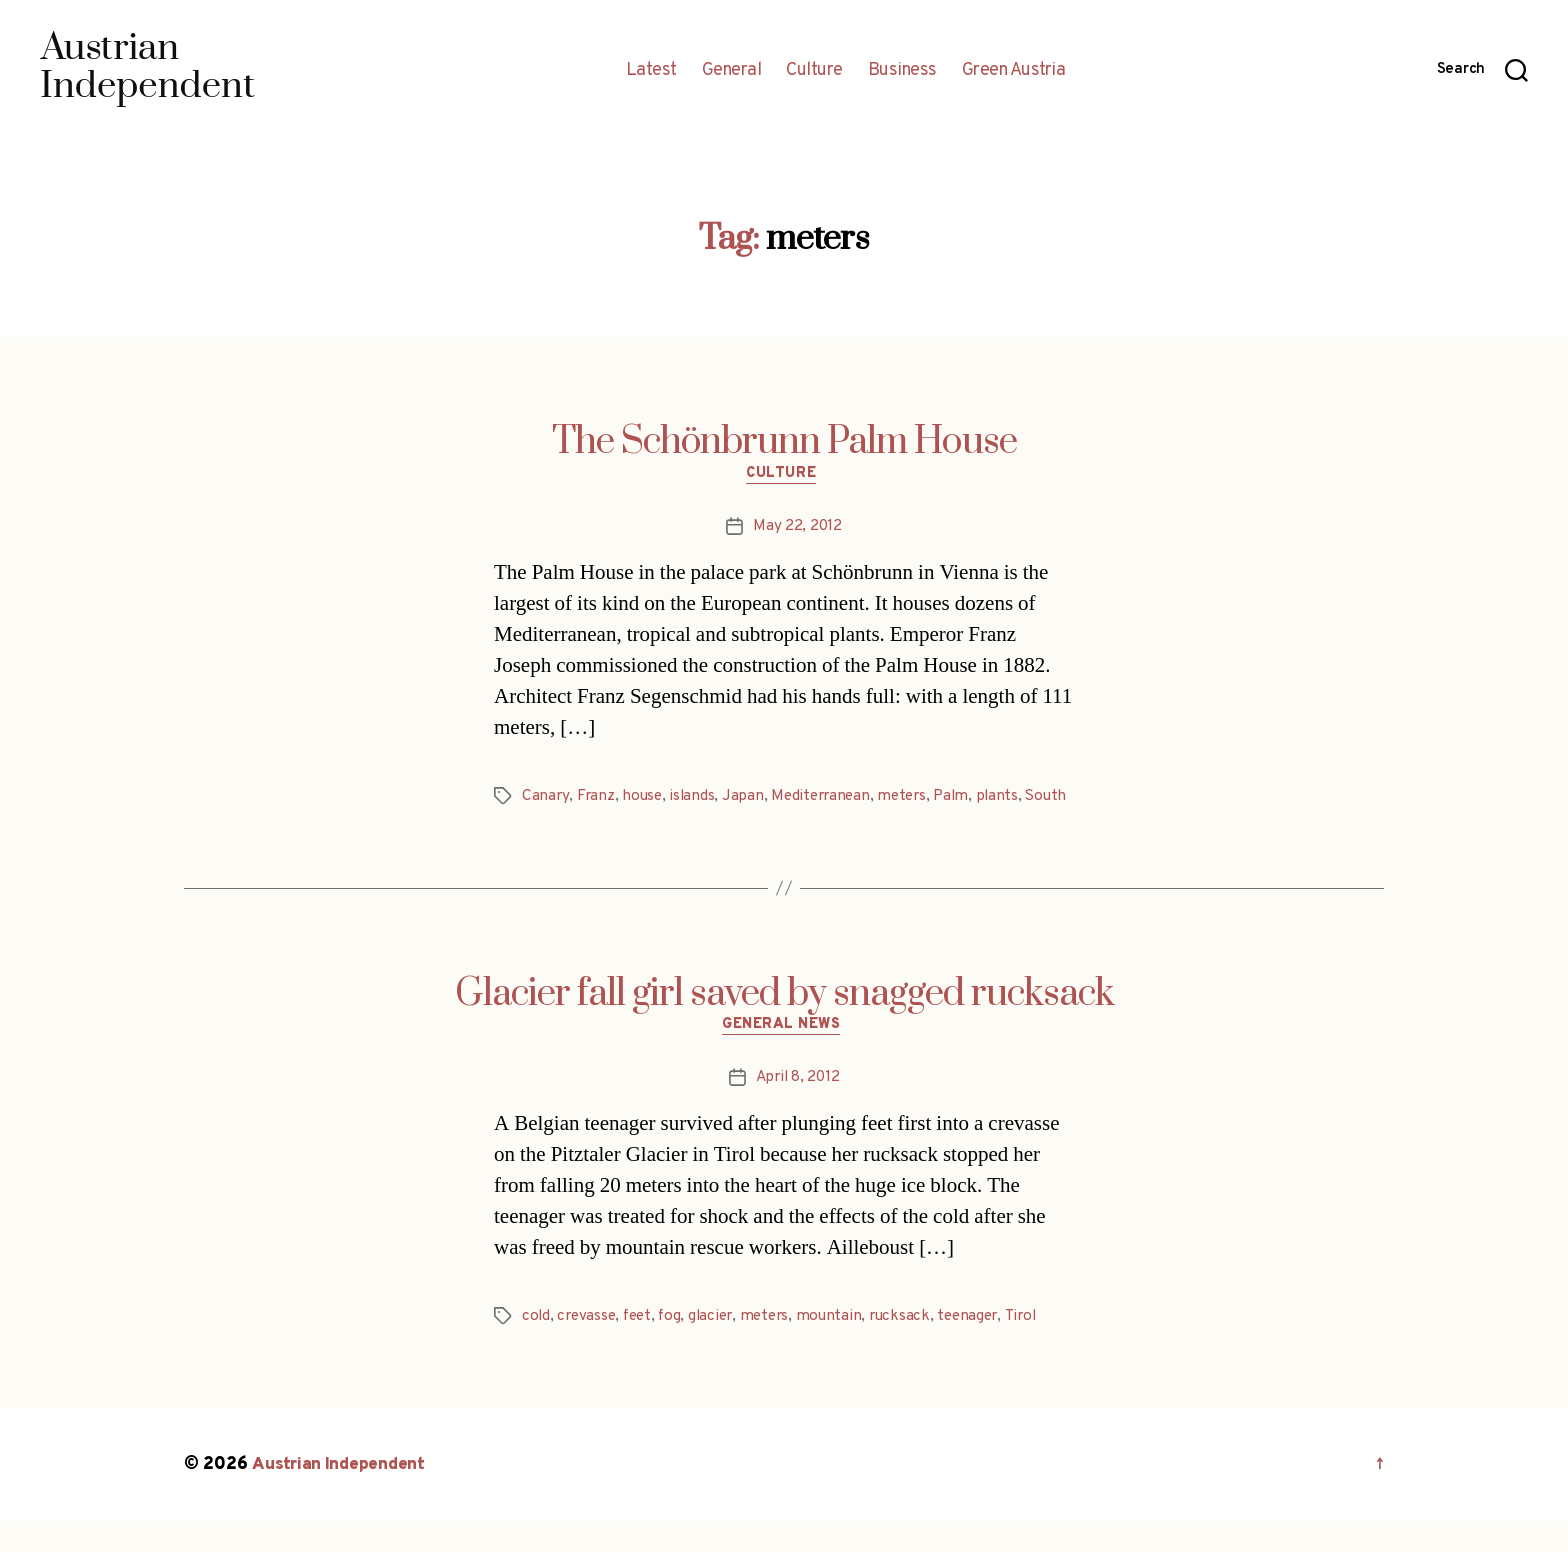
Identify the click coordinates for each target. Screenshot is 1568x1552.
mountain (842, 1347)
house (644, 799)
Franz (596, 799)
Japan (747, 799)
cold (536, 1347)
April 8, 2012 (798, 1108)
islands (695, 799)
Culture (814, 71)
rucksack (915, 1347)
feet (642, 1347)
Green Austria (1014, 71)
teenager (986, 1347)
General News (784, 1055)
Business (902, 71)
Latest (651, 71)
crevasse (588, 1347)
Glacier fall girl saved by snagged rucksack (784, 1021)
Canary (545, 799)
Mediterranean (827, 799)
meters (911, 799)
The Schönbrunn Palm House (784, 442)
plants (1010, 799)
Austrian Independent (341, 1495)
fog (676, 1347)
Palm (963, 799)
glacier (719, 1347)
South (543, 823)
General (732, 71)
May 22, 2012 (798, 529)
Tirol (1041, 1347)
